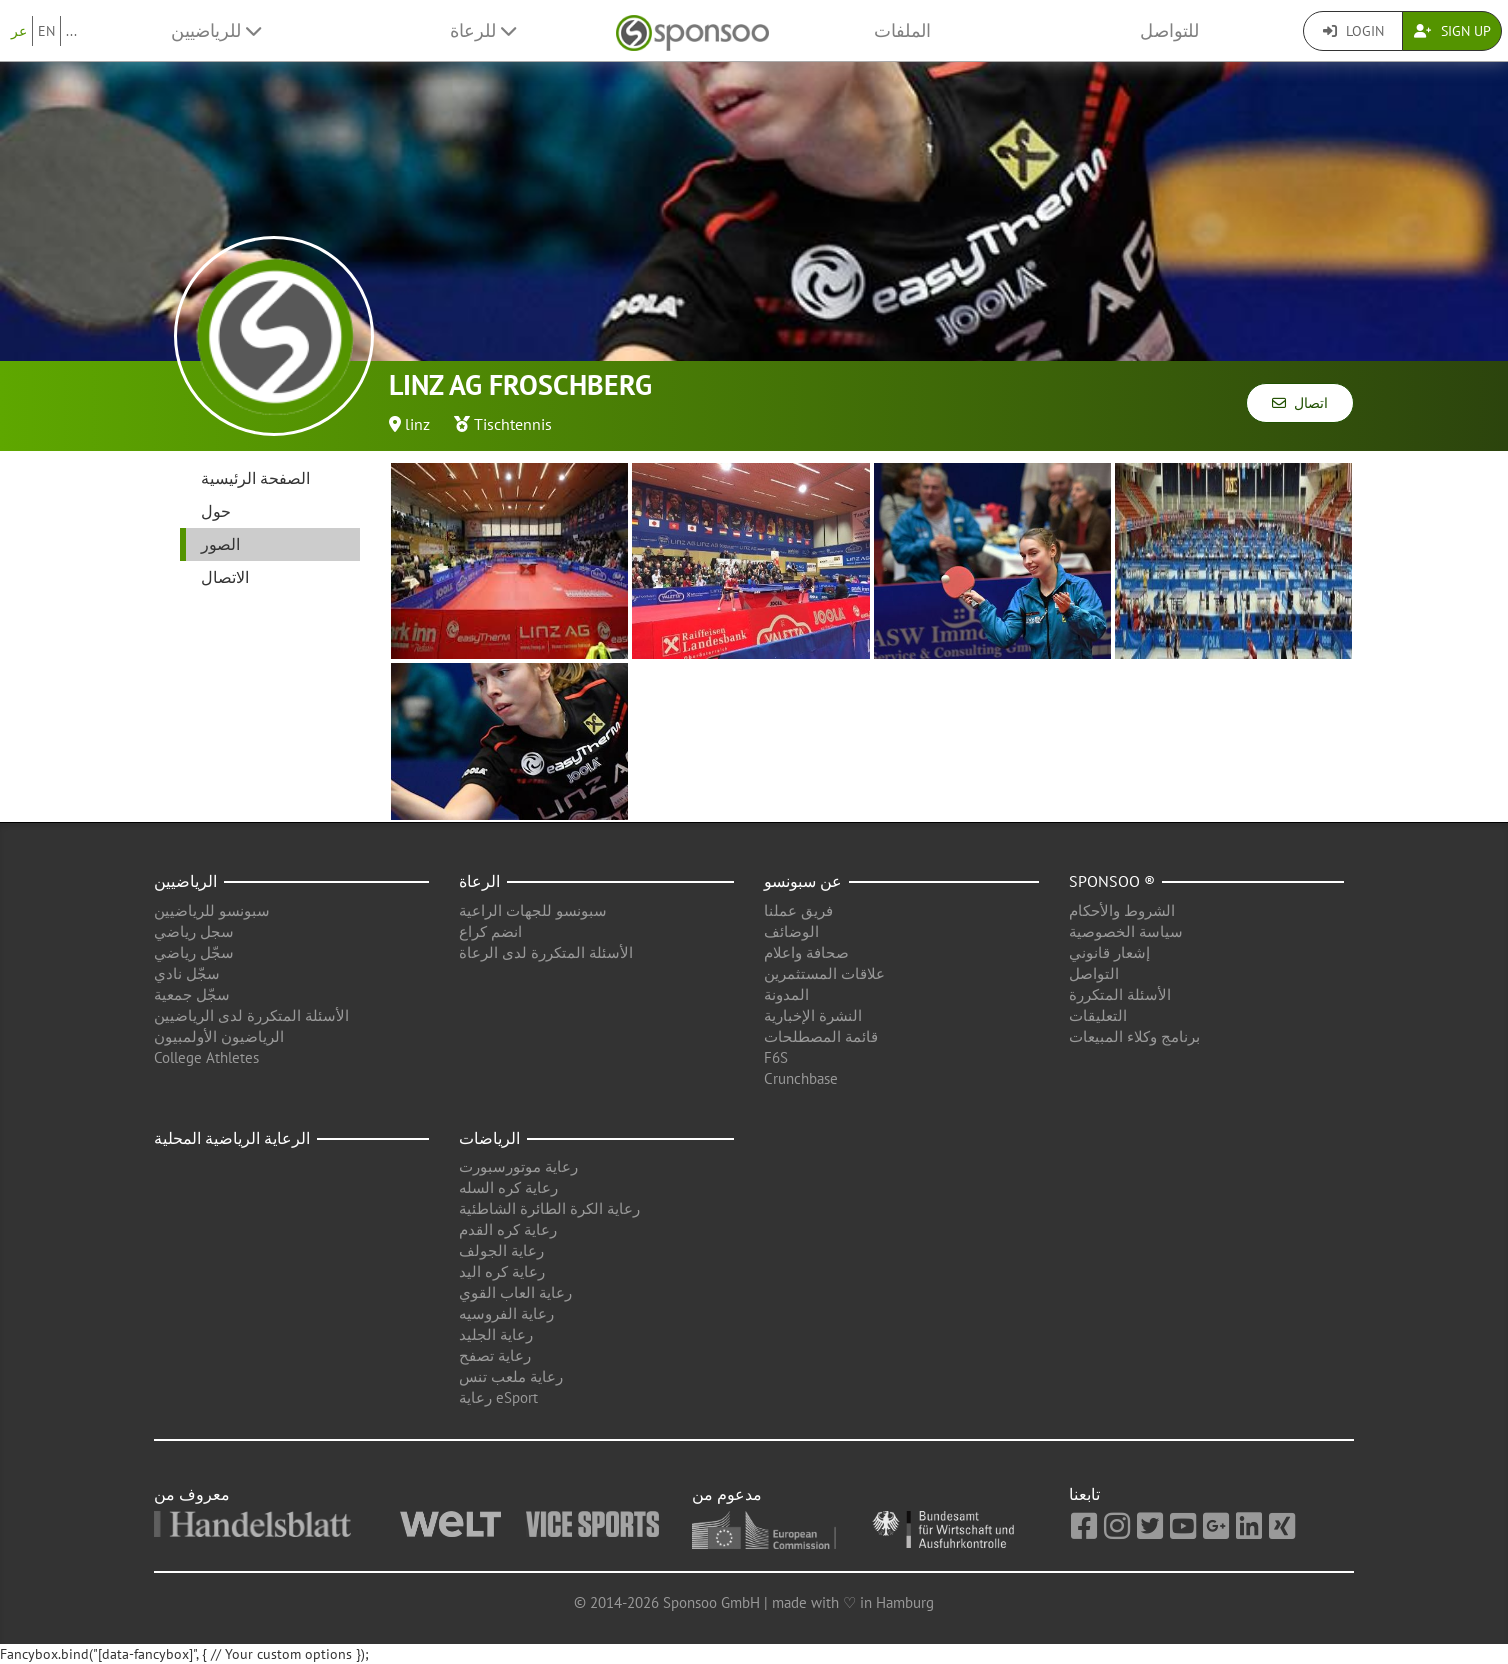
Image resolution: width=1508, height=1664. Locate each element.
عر (19, 31)
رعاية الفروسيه (506, 1313)
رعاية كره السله (508, 1187)
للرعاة (483, 30)
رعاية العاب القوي (515, 1292)
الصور (220, 544)
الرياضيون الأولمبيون (219, 1036)
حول (216, 511)
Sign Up (1452, 31)
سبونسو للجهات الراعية (533, 910)
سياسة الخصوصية (1126, 931)
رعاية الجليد (496, 1334)
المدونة (786, 994)
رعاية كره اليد (502, 1271)
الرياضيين (185, 881)
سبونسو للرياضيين (212, 910)
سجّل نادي (187, 973)
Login (1353, 31)
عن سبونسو (803, 881)
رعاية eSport (498, 1397)
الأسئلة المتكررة (1120, 994)
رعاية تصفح (495, 1355)
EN (46, 31)
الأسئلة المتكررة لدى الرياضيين (251, 1015)
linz (417, 424)
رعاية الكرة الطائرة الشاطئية (549, 1208)
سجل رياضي (194, 931)
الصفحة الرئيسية (255, 478)
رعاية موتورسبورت (518, 1166)
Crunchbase (801, 1078)
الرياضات (489, 1138)
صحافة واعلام (806, 952)
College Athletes (206, 1057)
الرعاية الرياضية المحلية (232, 1138)
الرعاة (479, 881)
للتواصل (1169, 30)
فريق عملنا (798, 910)
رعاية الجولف (501, 1250)
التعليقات (1098, 1015)
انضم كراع (490, 931)
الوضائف (791, 931)
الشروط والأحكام (1122, 910)
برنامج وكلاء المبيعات (1134, 1036)
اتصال (1300, 403)
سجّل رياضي (194, 952)
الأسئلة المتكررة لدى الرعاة (546, 952)
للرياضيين (216, 30)
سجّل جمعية (192, 994)
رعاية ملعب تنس (511, 1376)
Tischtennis (513, 424)
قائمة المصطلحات (821, 1036)
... (71, 31)
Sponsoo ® (1112, 881)
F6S (776, 1057)
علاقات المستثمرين (824, 973)
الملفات (902, 30)
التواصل (1094, 973)
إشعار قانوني (1109, 952)
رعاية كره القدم (508, 1229)
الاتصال (225, 577)
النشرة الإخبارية (813, 1015)
